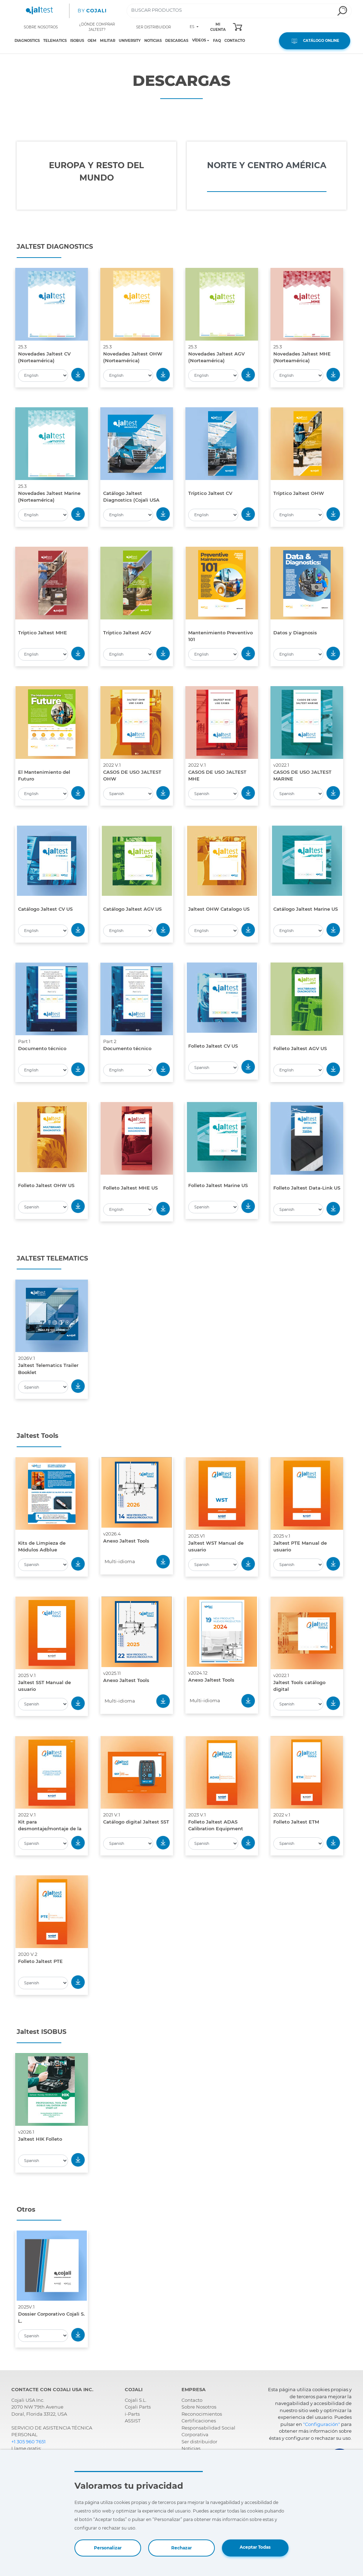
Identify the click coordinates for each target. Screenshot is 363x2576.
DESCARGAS (176, 40)
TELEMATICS (55, 40)
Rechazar (181, 2547)
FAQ (217, 40)
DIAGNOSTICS (27, 40)
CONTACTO (234, 40)
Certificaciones (199, 2420)
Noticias (191, 2448)
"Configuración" (321, 2424)
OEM (92, 40)
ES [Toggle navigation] (192, 26)
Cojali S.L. (136, 2400)
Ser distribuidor (199, 2441)
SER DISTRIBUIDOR (153, 27)
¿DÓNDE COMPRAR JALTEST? (97, 27)
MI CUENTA (218, 27)
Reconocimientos (202, 2414)
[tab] (96, 176)
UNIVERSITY (130, 40)
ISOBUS (77, 40)
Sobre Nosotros (199, 2407)
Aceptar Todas (255, 2547)
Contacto (192, 2400)
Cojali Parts (138, 2407)
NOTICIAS (153, 40)
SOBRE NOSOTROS (41, 27)
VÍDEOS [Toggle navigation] (199, 40)
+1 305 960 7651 (28, 2441)
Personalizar (108, 2547)
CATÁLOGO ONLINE (314, 40)
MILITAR (107, 40)
